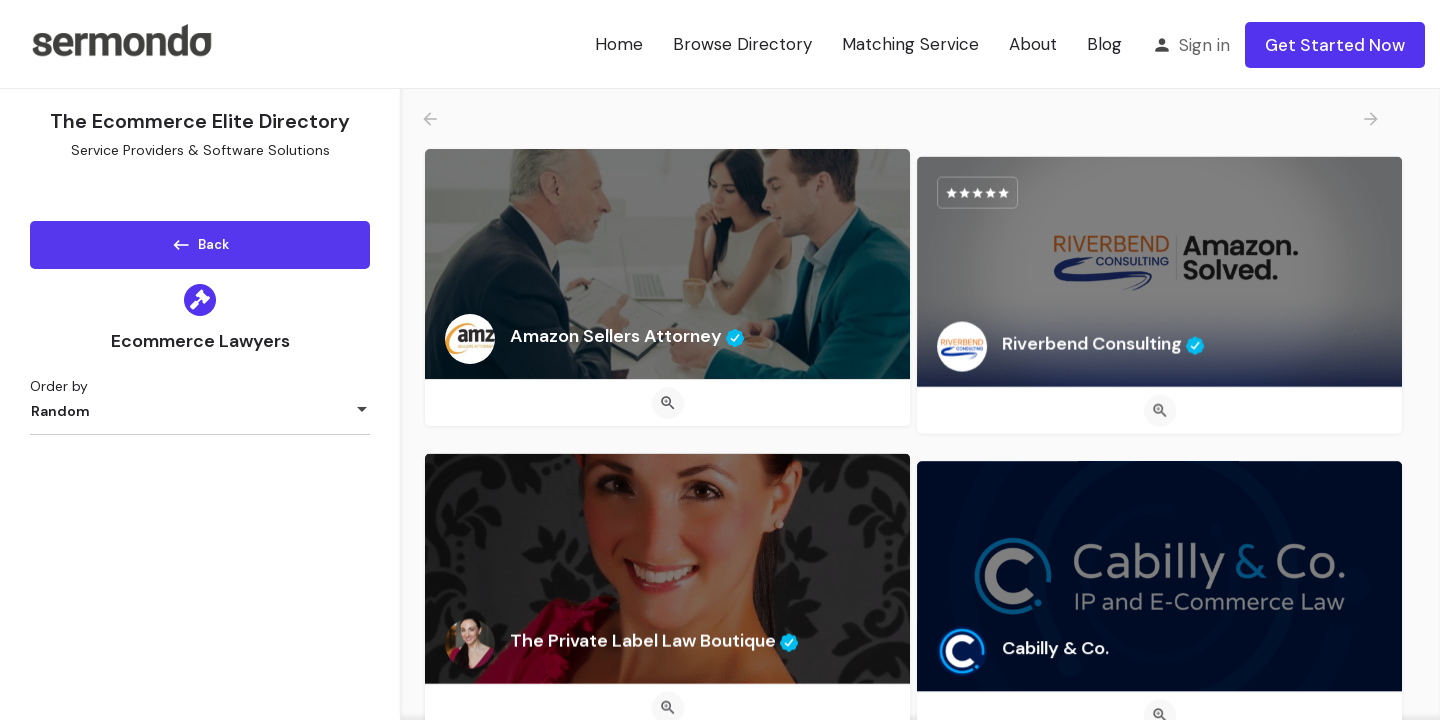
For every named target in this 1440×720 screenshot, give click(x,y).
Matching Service (910, 44)
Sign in (1204, 45)
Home (619, 44)
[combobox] (200, 418)
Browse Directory (742, 44)
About (1033, 44)
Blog (1104, 44)
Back (200, 241)
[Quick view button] (668, 403)
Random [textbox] (60, 418)
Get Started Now (1335, 45)
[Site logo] (121, 43)
